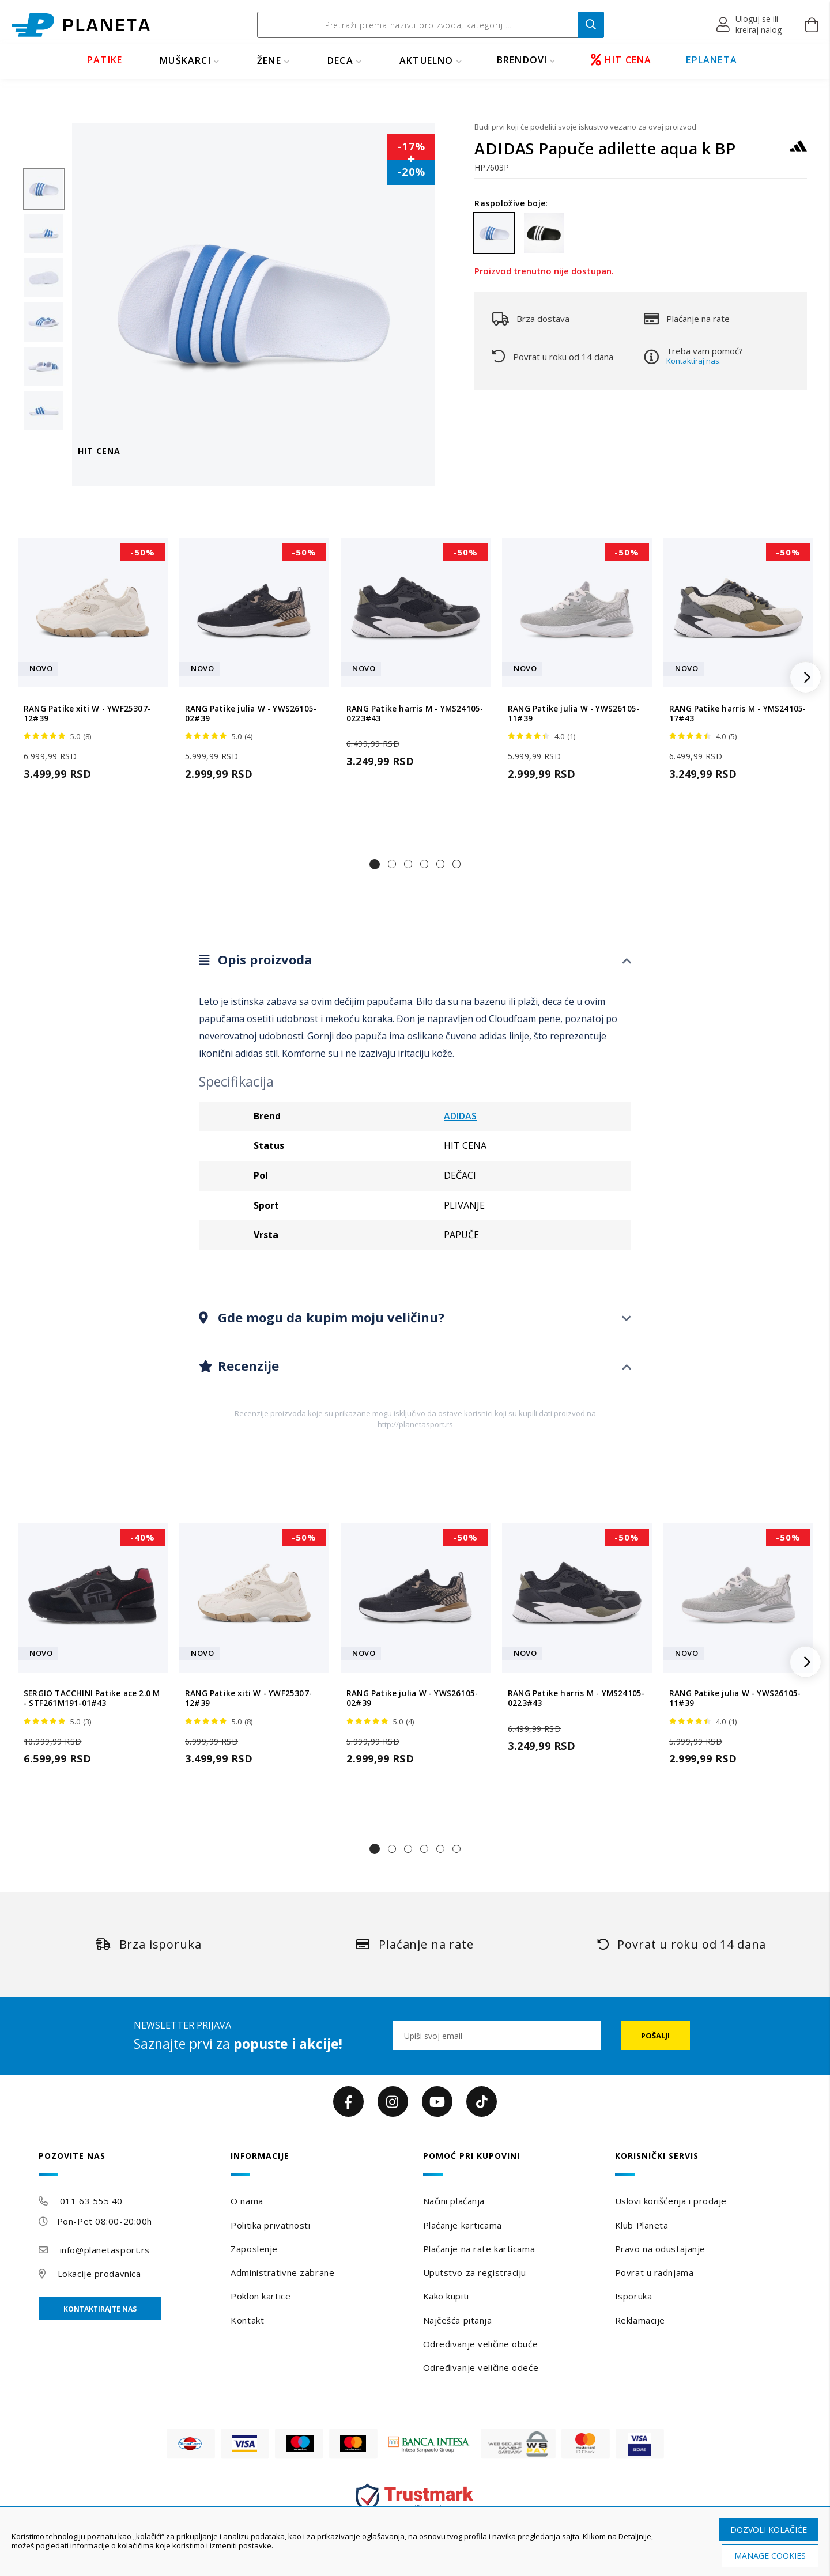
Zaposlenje (254, 2249)
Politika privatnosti (270, 2225)
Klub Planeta (642, 2225)
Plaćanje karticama (462, 2225)
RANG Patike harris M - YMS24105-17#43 (737, 714)
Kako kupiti (446, 2296)
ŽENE (269, 60)
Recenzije (246, 1365)
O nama (247, 2201)
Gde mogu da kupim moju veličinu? (329, 1317)
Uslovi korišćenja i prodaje (671, 2201)
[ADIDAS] (798, 151)
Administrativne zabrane (282, 2272)
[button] (749, 25)
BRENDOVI (522, 60)
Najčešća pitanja (457, 2320)
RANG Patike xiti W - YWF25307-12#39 (87, 714)
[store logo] (81, 25)
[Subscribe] (655, 2035)
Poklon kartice (260, 2296)
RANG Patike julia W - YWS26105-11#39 (573, 714)
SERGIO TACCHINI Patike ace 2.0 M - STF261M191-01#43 (92, 1698)
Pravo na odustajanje (660, 2249)
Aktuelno (426, 60)
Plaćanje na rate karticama (479, 2249)
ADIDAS (460, 1116)
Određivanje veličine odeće (481, 2367)
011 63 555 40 (91, 2201)
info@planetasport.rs (105, 2250)
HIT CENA (621, 60)
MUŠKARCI (185, 60)
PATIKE (104, 60)
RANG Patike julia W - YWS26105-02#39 (250, 714)
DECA (340, 60)
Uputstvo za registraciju (474, 2272)
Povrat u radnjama (654, 2272)
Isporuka (633, 2296)
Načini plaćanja (454, 2201)
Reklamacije (640, 2320)
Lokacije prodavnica (99, 2273)
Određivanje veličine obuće (480, 2344)
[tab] (415, 960)
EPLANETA (711, 60)
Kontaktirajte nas (100, 2309)
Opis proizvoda (263, 959)
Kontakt (247, 2320)
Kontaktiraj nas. (693, 360)
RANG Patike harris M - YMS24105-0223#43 (414, 714)
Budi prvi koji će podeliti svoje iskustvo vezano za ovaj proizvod (585, 127)
